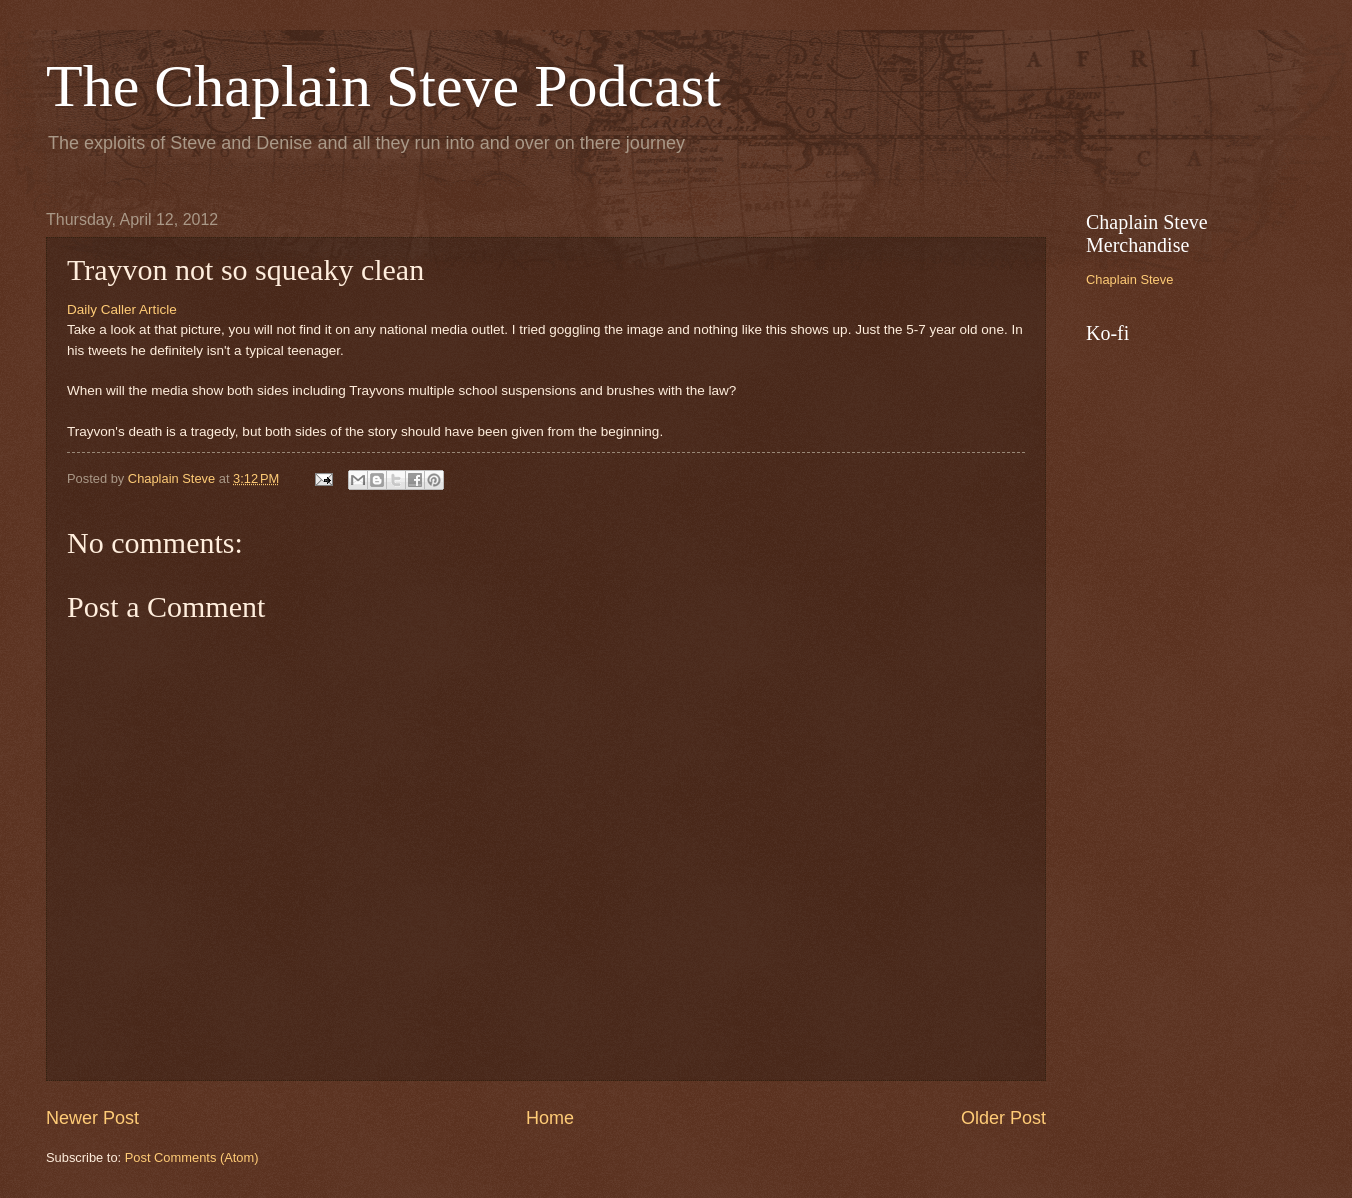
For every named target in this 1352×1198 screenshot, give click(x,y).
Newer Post (92, 1118)
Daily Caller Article (122, 309)
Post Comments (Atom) (192, 1157)
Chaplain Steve (1129, 279)
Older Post (1003, 1118)
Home (550, 1118)
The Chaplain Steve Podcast (383, 86)
